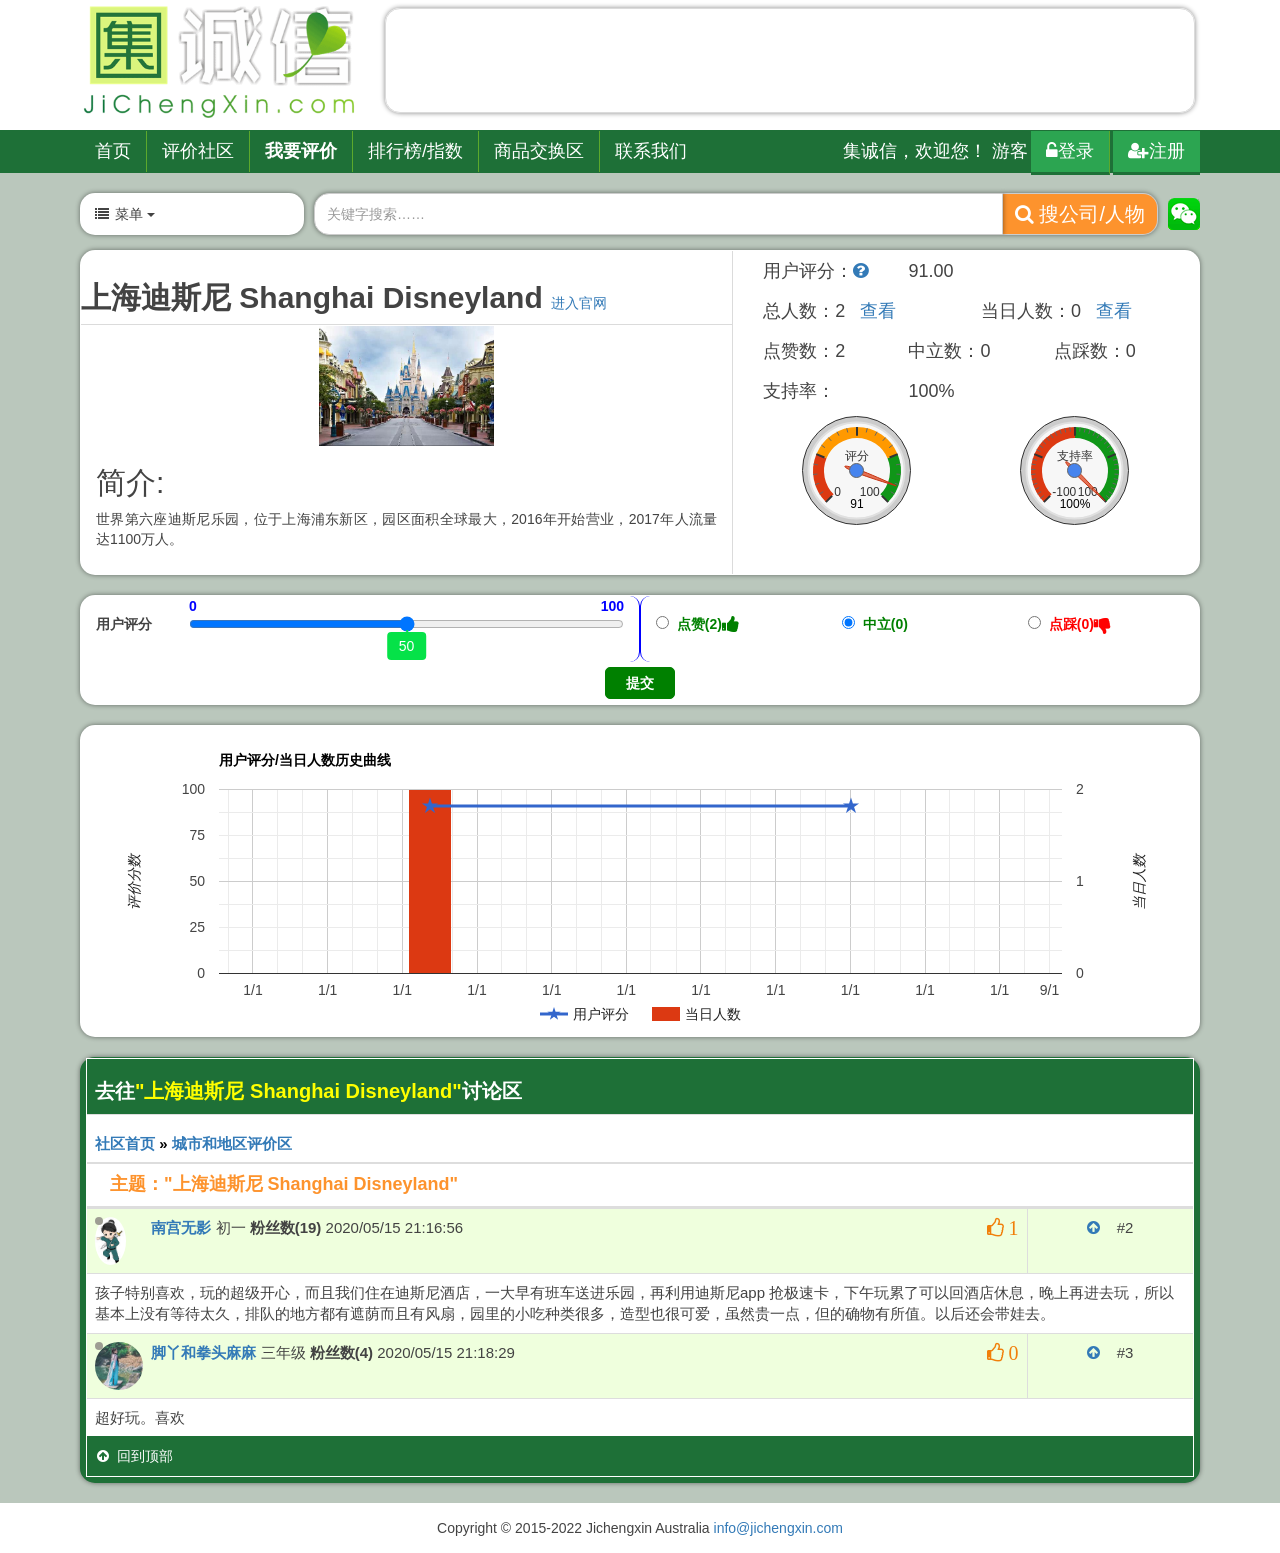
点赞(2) (697, 624)
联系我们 (651, 151)
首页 (113, 151)
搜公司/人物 (1080, 214)
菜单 (124, 214)
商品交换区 (539, 151)
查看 (878, 311)
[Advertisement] (790, 65)
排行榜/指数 (415, 151)
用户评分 (124, 624)
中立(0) (875, 624)
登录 (1070, 151)
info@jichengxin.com (778, 1528)
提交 (640, 683)
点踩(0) (1069, 624)
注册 (1156, 151)
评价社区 (198, 151)
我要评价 (301, 151)
